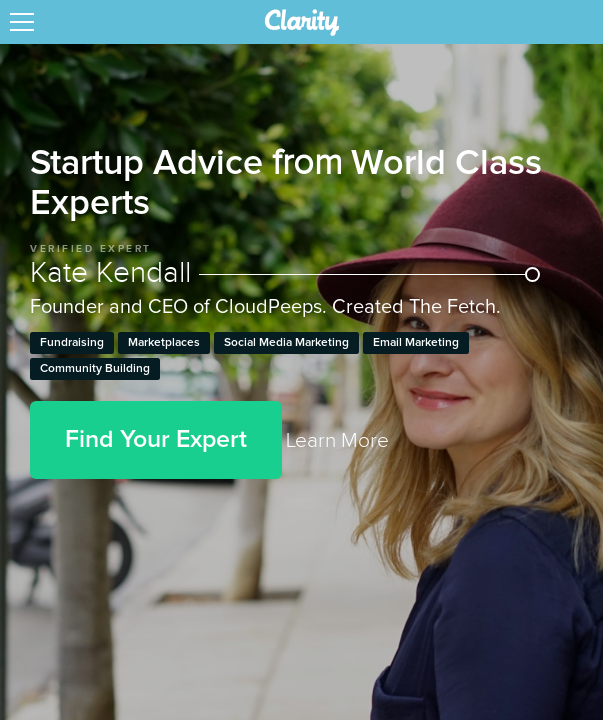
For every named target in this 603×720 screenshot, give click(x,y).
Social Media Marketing (286, 343)
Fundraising (72, 343)
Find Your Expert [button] (156, 439)
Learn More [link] (337, 440)
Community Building (95, 369)
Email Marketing (416, 343)
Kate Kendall (285, 273)
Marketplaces (164, 343)
